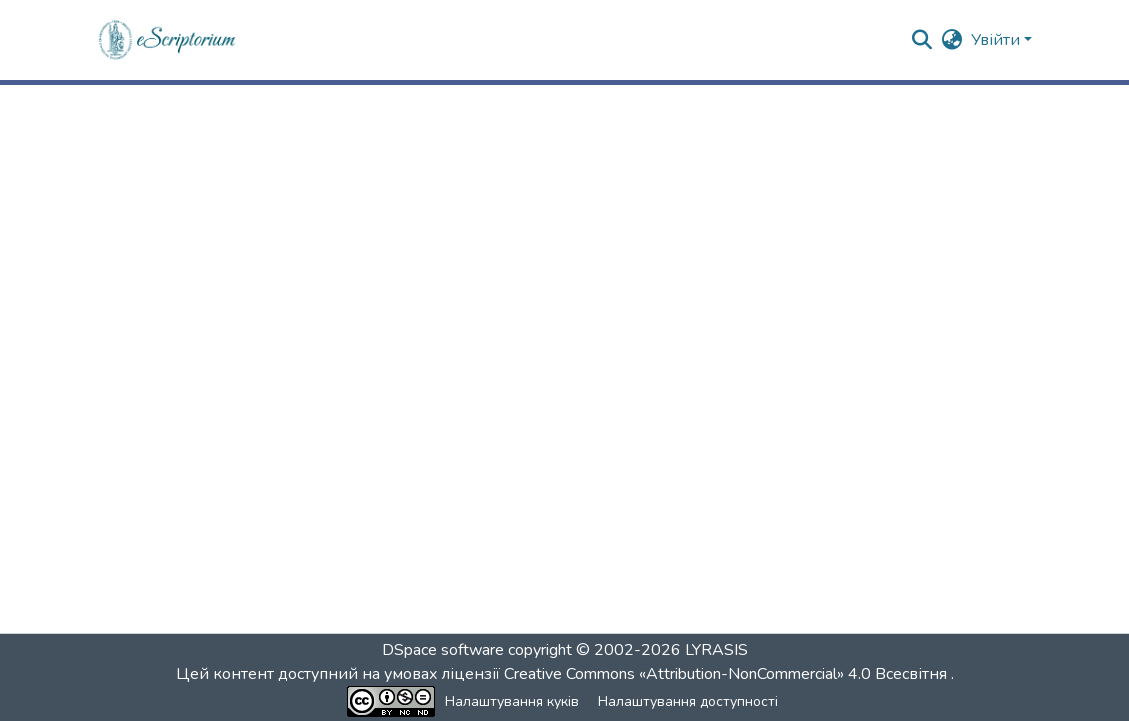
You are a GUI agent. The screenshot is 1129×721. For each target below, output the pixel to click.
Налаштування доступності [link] (688, 701)
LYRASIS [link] (716, 650)
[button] (168, 40)
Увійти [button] (997, 40)
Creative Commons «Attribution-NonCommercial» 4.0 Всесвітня (727, 674)
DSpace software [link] (443, 650)
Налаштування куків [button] (512, 701)
